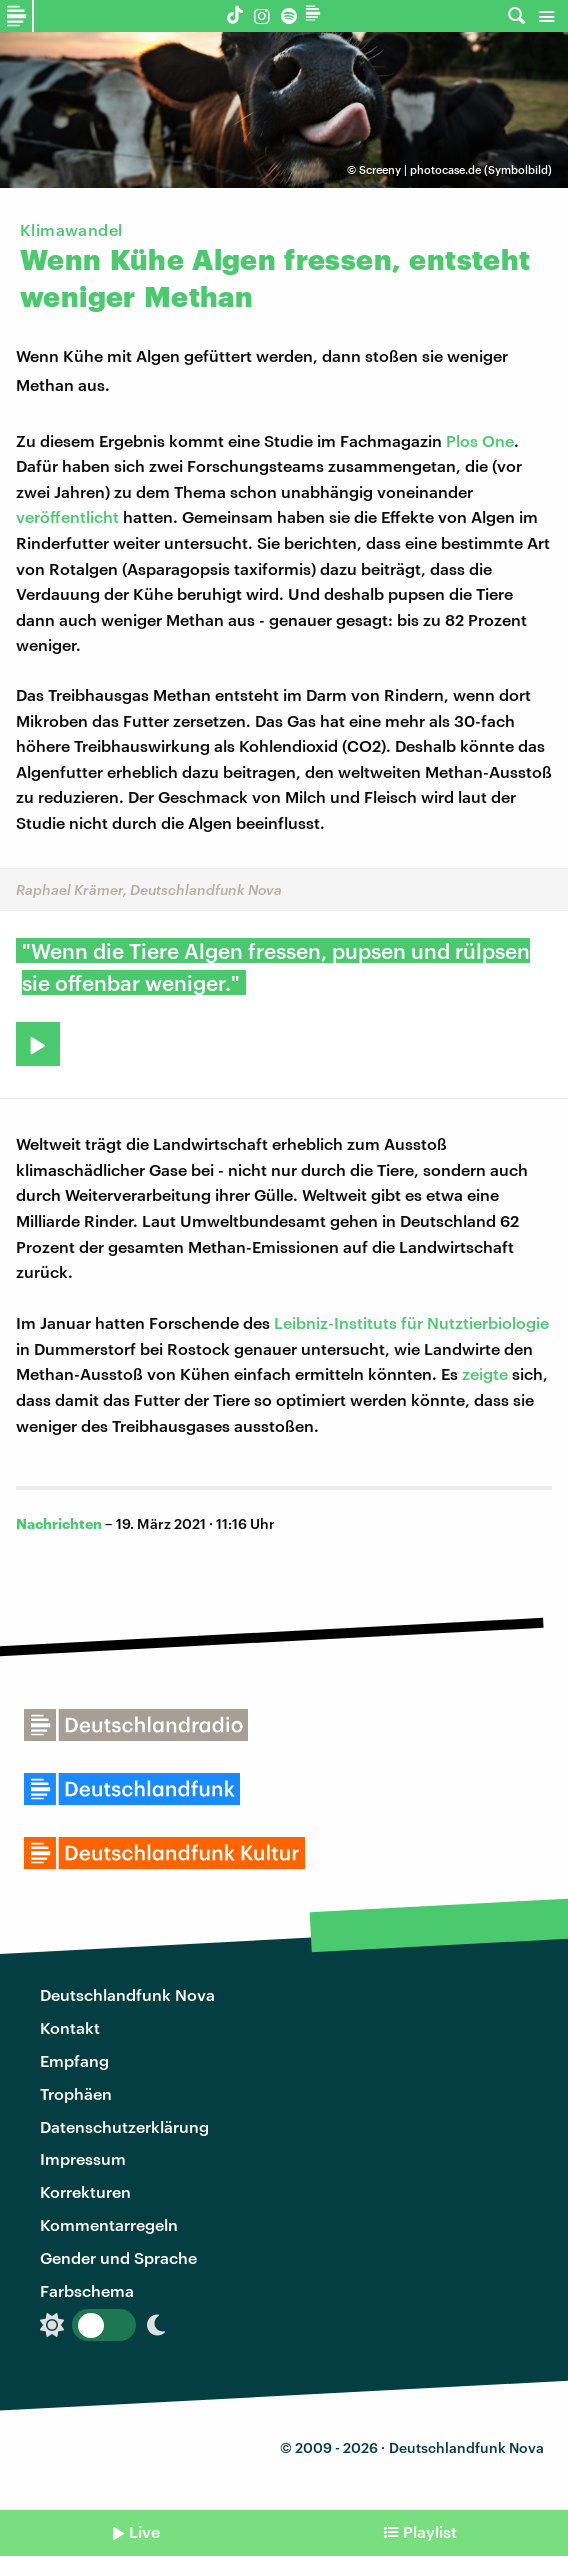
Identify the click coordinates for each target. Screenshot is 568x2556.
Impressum (83, 2158)
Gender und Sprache (118, 2257)
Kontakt (70, 2027)
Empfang (74, 2060)
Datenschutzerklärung (124, 2126)
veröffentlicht (67, 516)
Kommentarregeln (109, 2224)
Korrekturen (85, 2191)
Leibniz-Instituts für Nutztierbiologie (411, 1322)
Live (144, 2531)
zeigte (485, 1373)
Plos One (480, 440)
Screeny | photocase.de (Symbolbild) (455, 169)
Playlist (430, 2531)
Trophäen (76, 2093)
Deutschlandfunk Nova (127, 1994)
